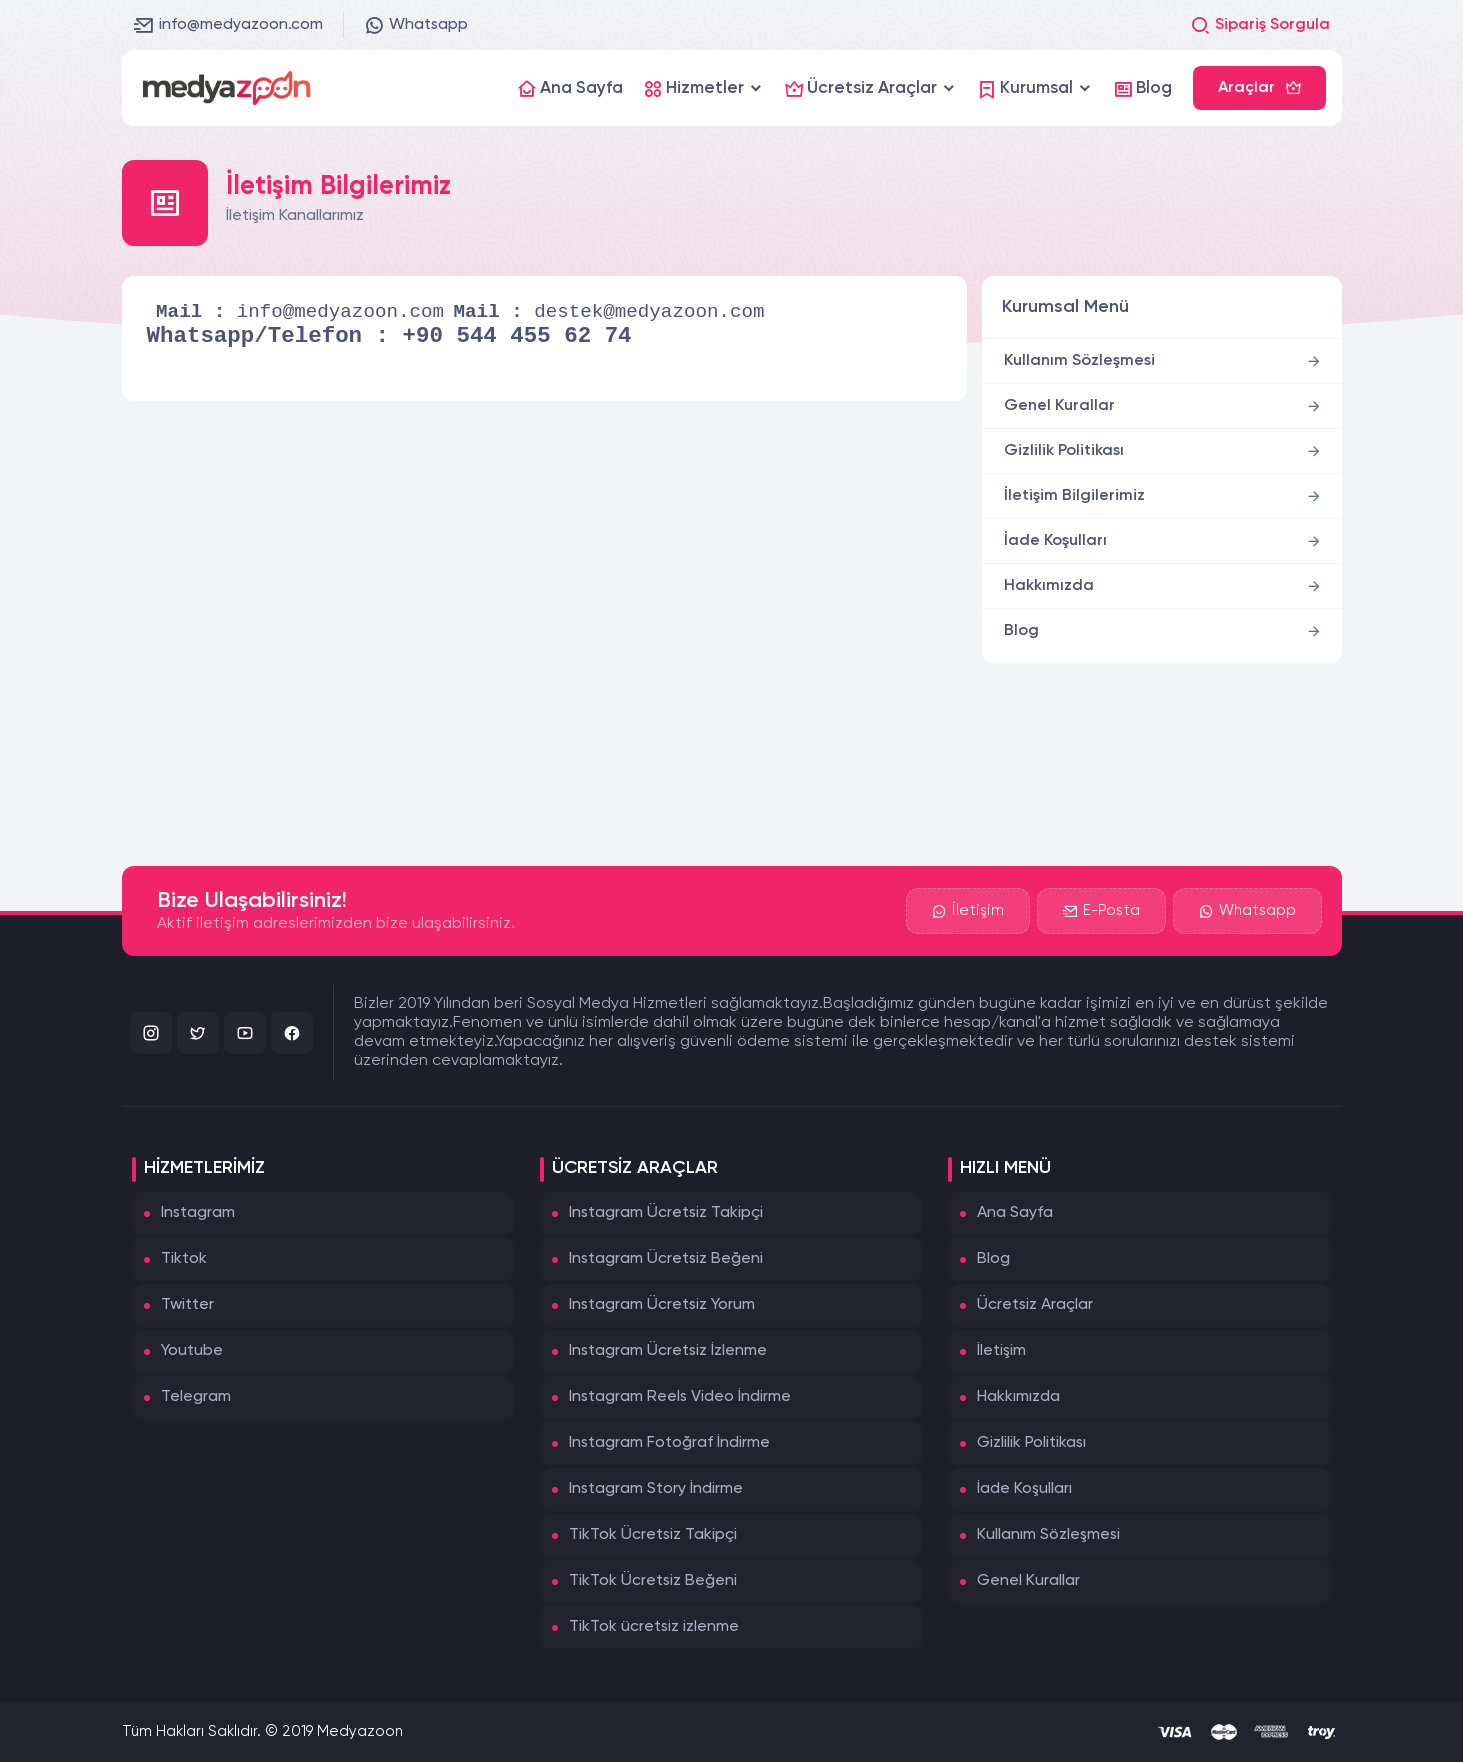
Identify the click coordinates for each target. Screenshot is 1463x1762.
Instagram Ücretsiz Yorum (662, 1305)
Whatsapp (416, 25)
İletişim (968, 911)
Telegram (196, 1397)
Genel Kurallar (1059, 406)
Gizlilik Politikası (1064, 451)
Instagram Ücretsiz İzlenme (668, 1351)
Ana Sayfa (1015, 1213)
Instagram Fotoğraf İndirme (669, 1443)
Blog (1021, 631)
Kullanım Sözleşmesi (1079, 361)
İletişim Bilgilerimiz (1074, 496)
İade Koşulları (1055, 541)
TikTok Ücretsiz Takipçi (653, 1535)
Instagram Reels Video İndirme (680, 1397)
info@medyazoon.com (228, 25)
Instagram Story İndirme (656, 1489)
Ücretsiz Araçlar (1035, 1305)
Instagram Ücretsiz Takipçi (666, 1213)
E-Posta (1101, 911)
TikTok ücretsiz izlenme (654, 1627)
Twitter (187, 1305)
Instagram (198, 1213)
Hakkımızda (1049, 586)
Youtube (192, 1351)
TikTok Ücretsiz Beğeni (653, 1581)
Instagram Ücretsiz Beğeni (666, 1259)
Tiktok (184, 1259)
